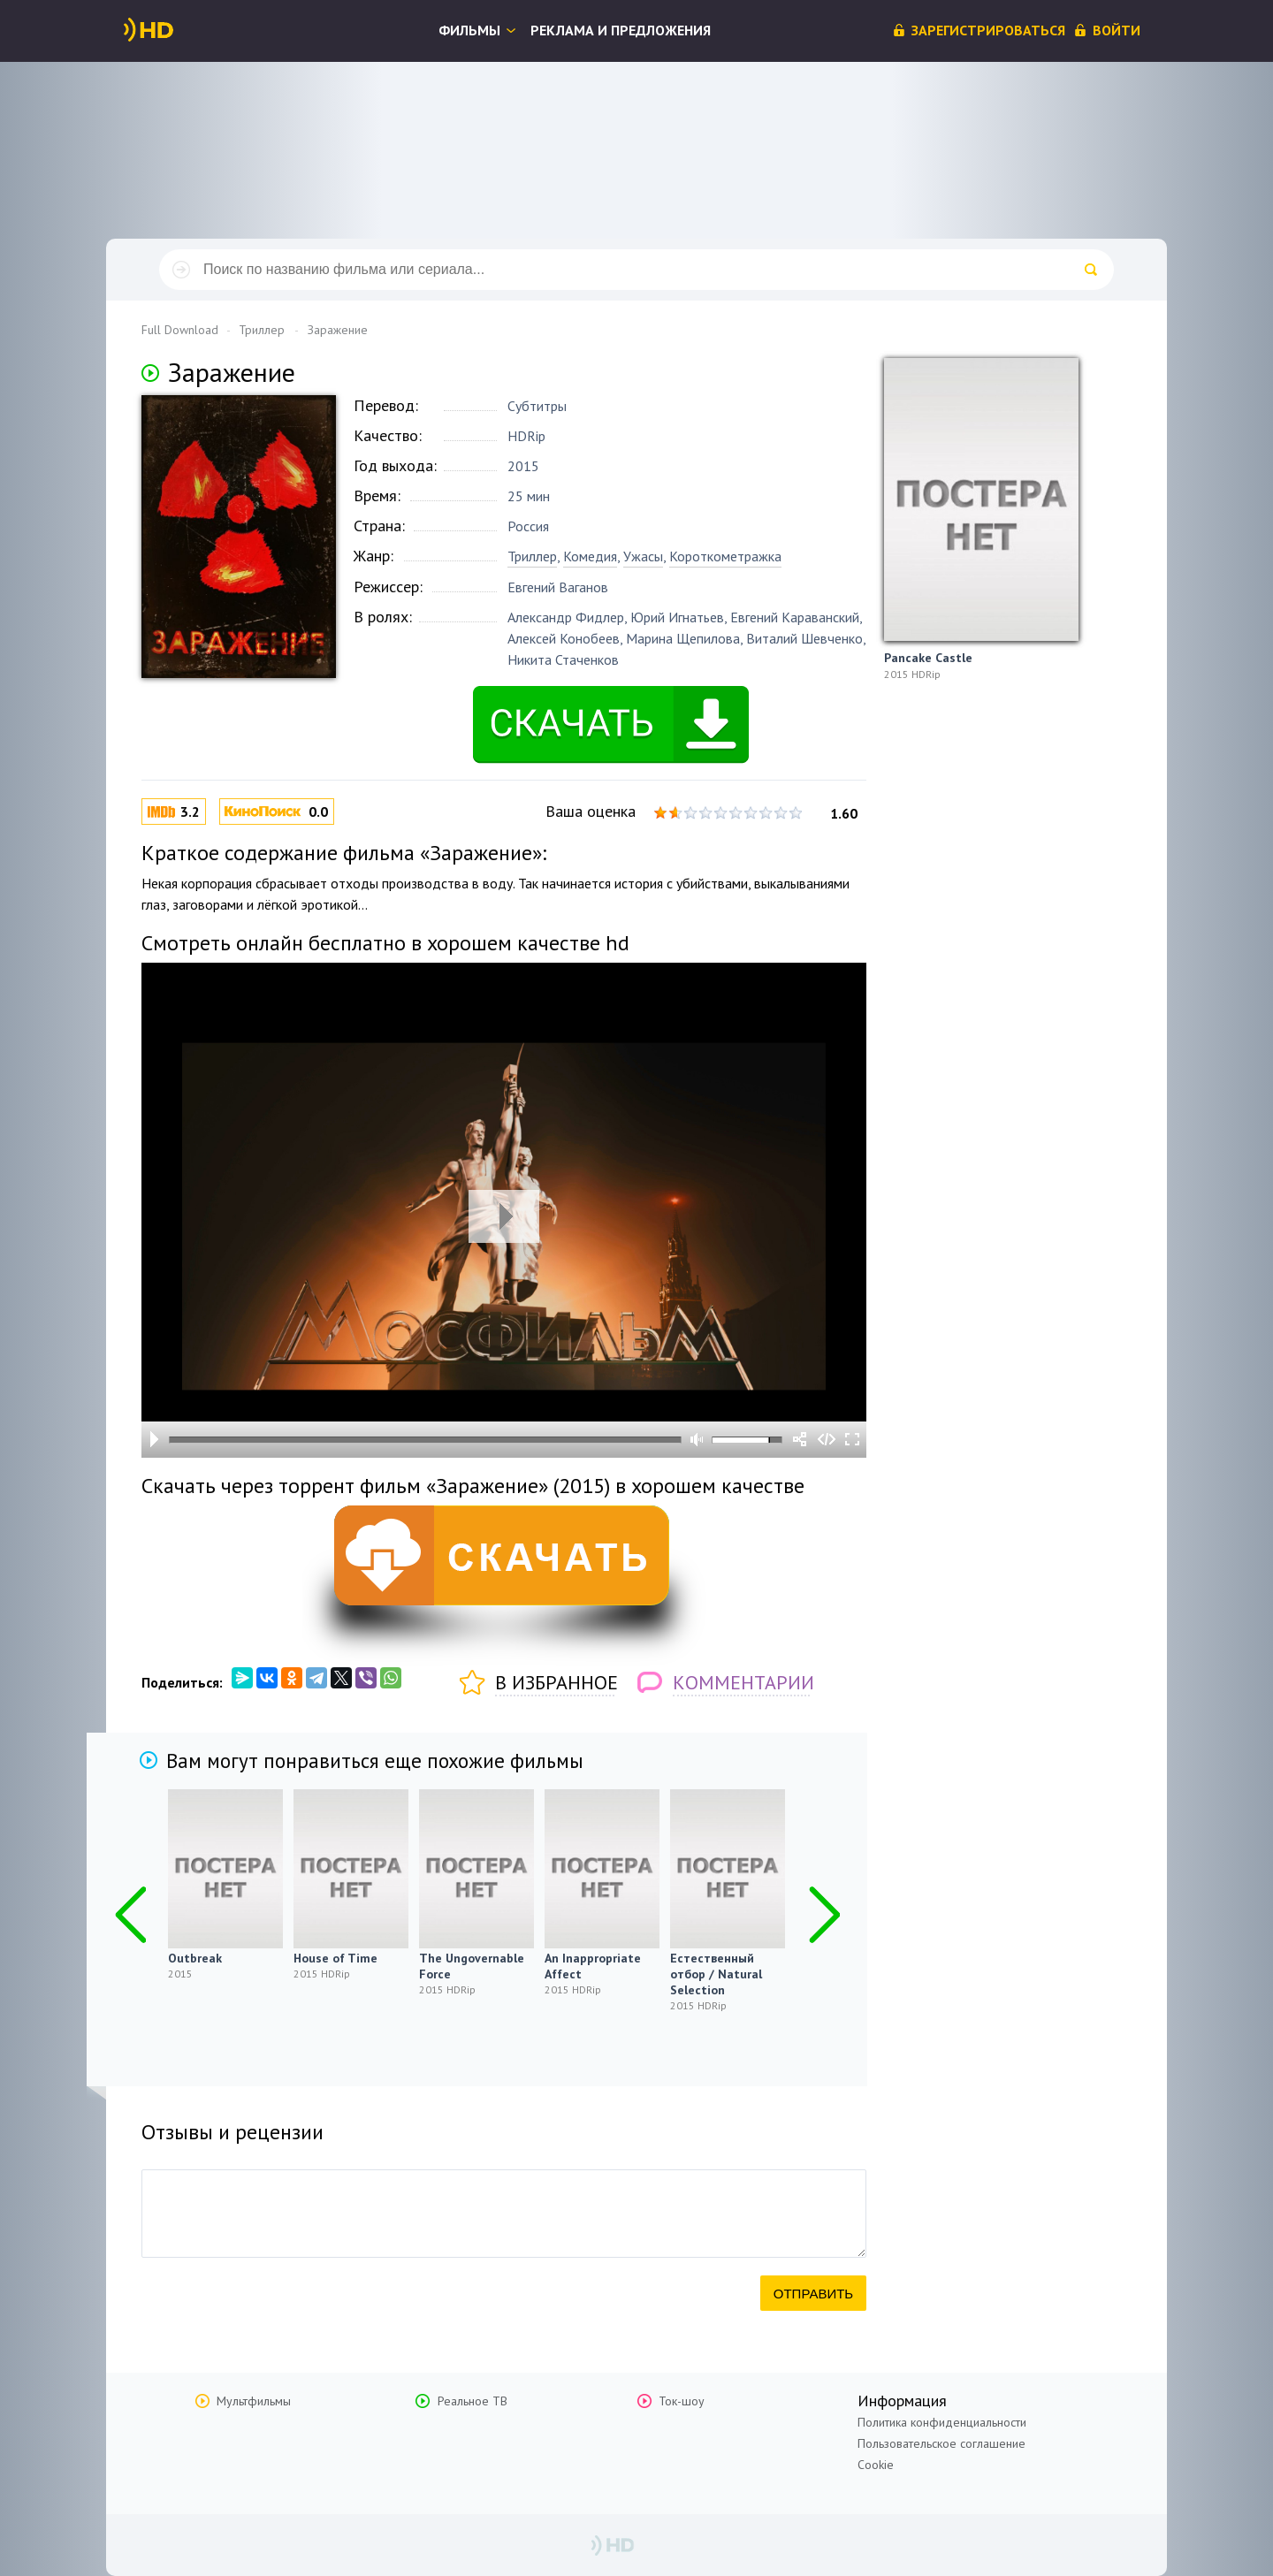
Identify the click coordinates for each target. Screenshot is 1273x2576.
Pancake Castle (928, 658)
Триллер (532, 556)
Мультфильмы (254, 2401)
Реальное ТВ (472, 2401)
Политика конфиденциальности (942, 2422)
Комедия (590, 556)
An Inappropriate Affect (593, 1966)
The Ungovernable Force (471, 1966)
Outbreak (195, 1958)
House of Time (335, 1958)
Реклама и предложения (620, 30)
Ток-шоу (682, 2401)
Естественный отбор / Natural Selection (716, 1974)
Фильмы (469, 30)
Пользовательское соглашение (941, 2443)
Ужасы (643, 556)
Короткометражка (725, 556)
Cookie (876, 2465)
